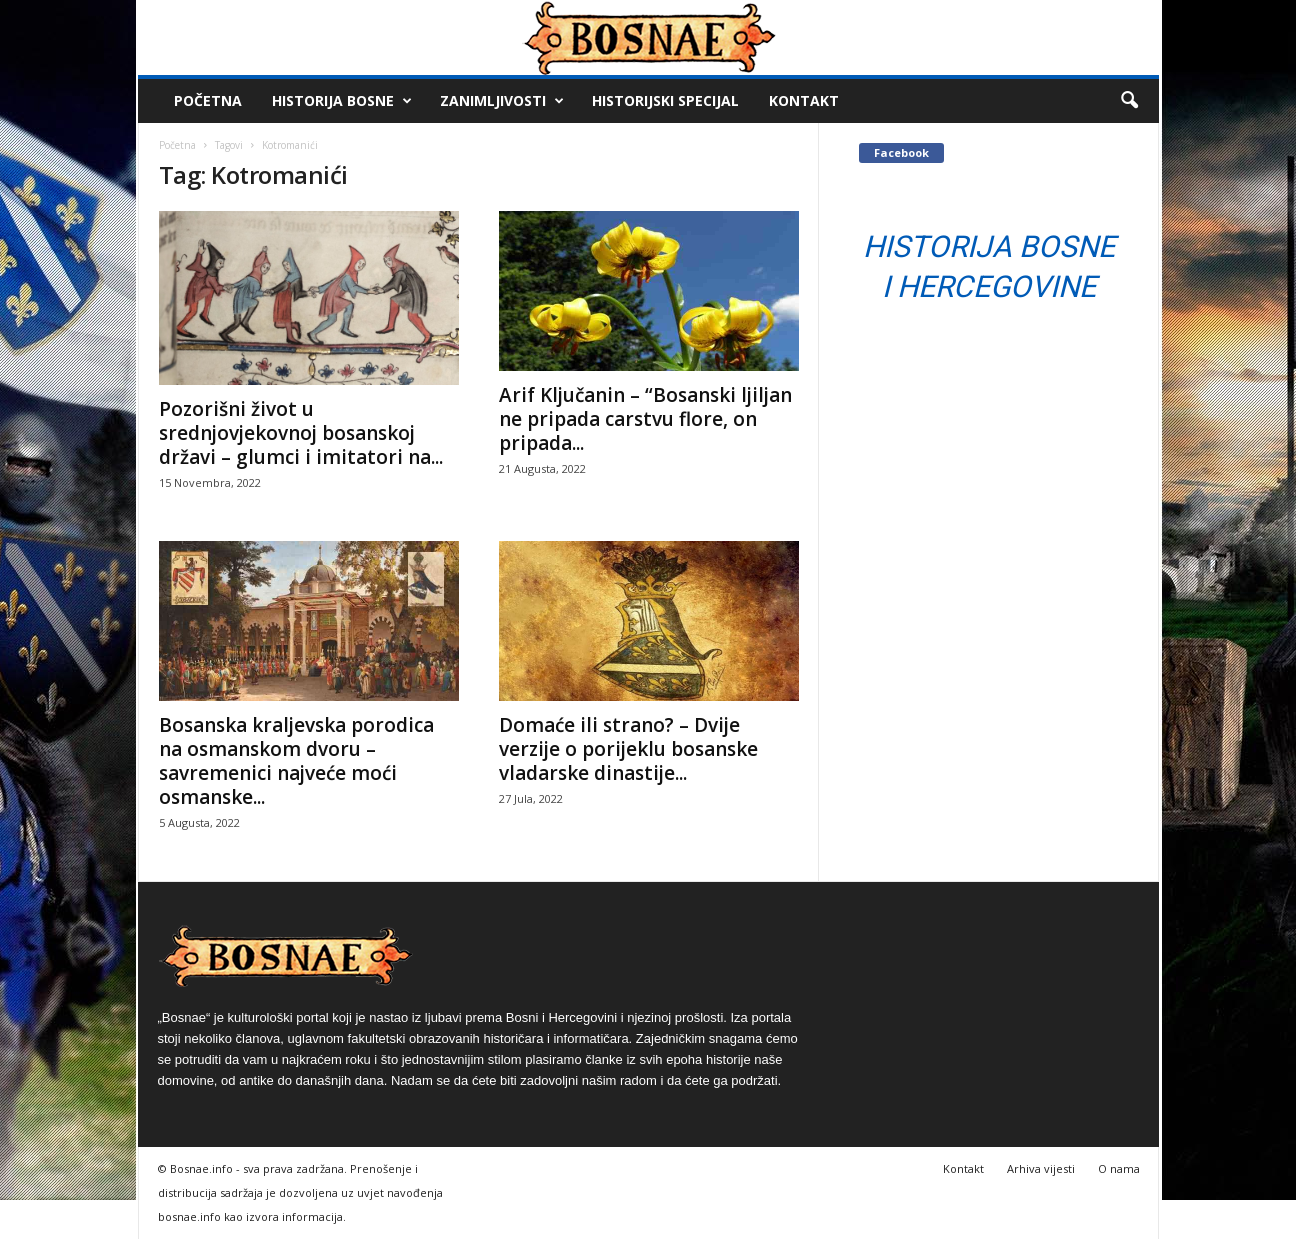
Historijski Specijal (665, 100)
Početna (208, 100)
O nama (1119, 1168)
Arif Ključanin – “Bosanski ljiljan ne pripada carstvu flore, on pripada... (645, 419)
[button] (1129, 101)
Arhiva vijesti (1041, 1168)
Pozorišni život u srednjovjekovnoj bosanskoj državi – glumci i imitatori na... (301, 433)
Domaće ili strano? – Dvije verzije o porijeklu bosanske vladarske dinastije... (628, 749)
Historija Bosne (342, 101)
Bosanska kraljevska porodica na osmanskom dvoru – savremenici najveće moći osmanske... (296, 761)
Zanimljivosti (502, 101)
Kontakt (804, 100)
